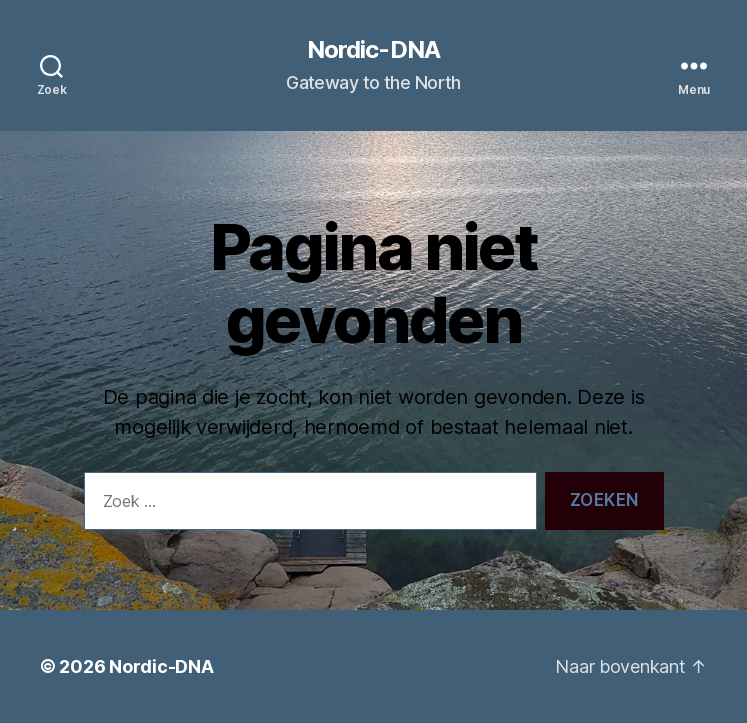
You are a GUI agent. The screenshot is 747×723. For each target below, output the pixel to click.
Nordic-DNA (373, 50)
